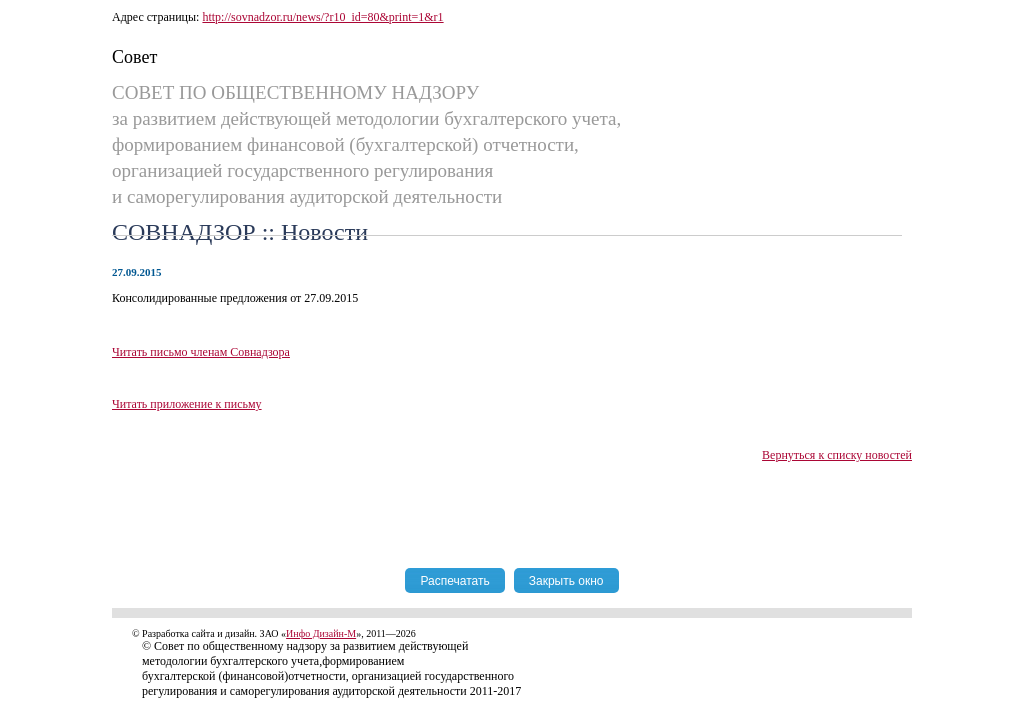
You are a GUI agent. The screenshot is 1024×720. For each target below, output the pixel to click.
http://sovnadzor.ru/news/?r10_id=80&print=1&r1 (322, 17)
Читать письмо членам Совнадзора (201, 352)
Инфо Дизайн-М (321, 633)
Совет (134, 57)
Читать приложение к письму (187, 404)
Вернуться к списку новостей (837, 455)
